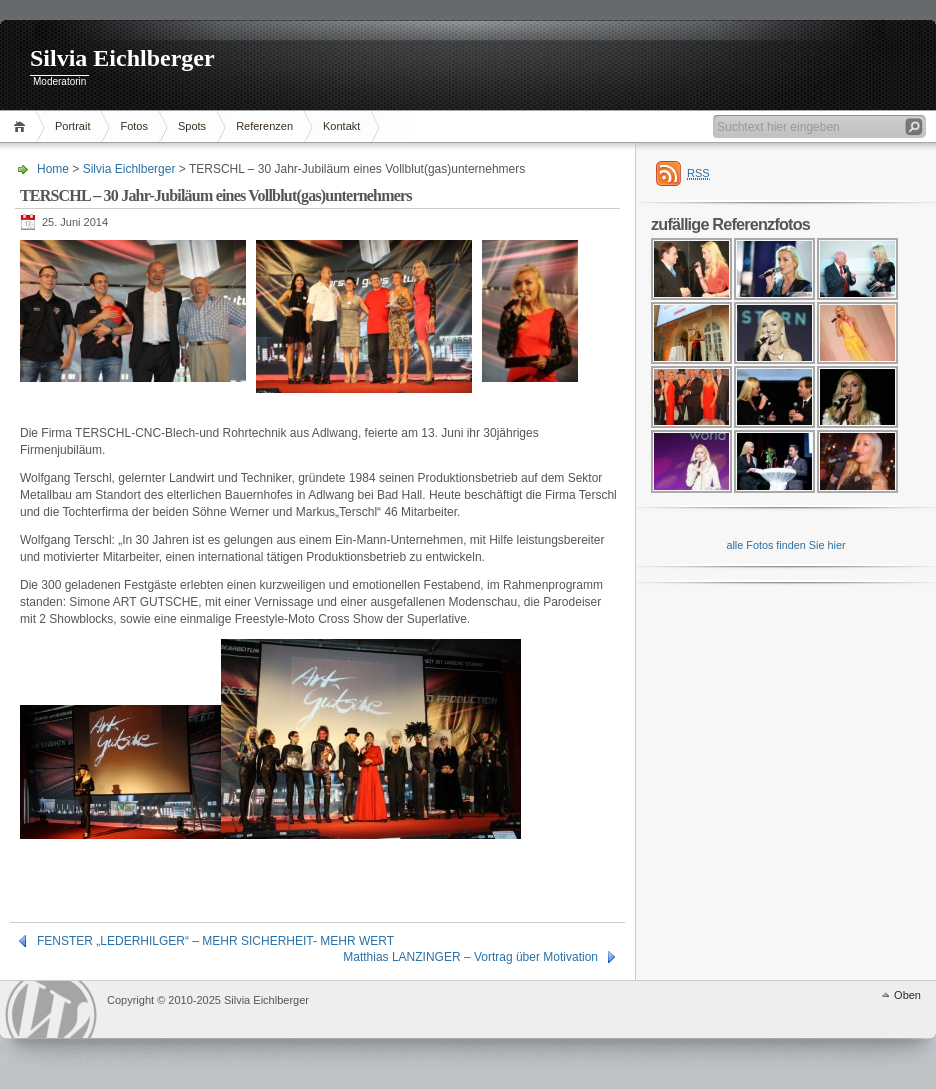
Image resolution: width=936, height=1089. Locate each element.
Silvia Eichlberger (122, 58)
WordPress (51, 1009)
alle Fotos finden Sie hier (785, 545)
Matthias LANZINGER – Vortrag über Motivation (470, 957)
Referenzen (264, 126)
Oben (907, 995)
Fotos (134, 126)
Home (22, 126)
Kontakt (341, 126)
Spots (192, 126)
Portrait (72, 126)
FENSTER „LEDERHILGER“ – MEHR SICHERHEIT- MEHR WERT (215, 941)
